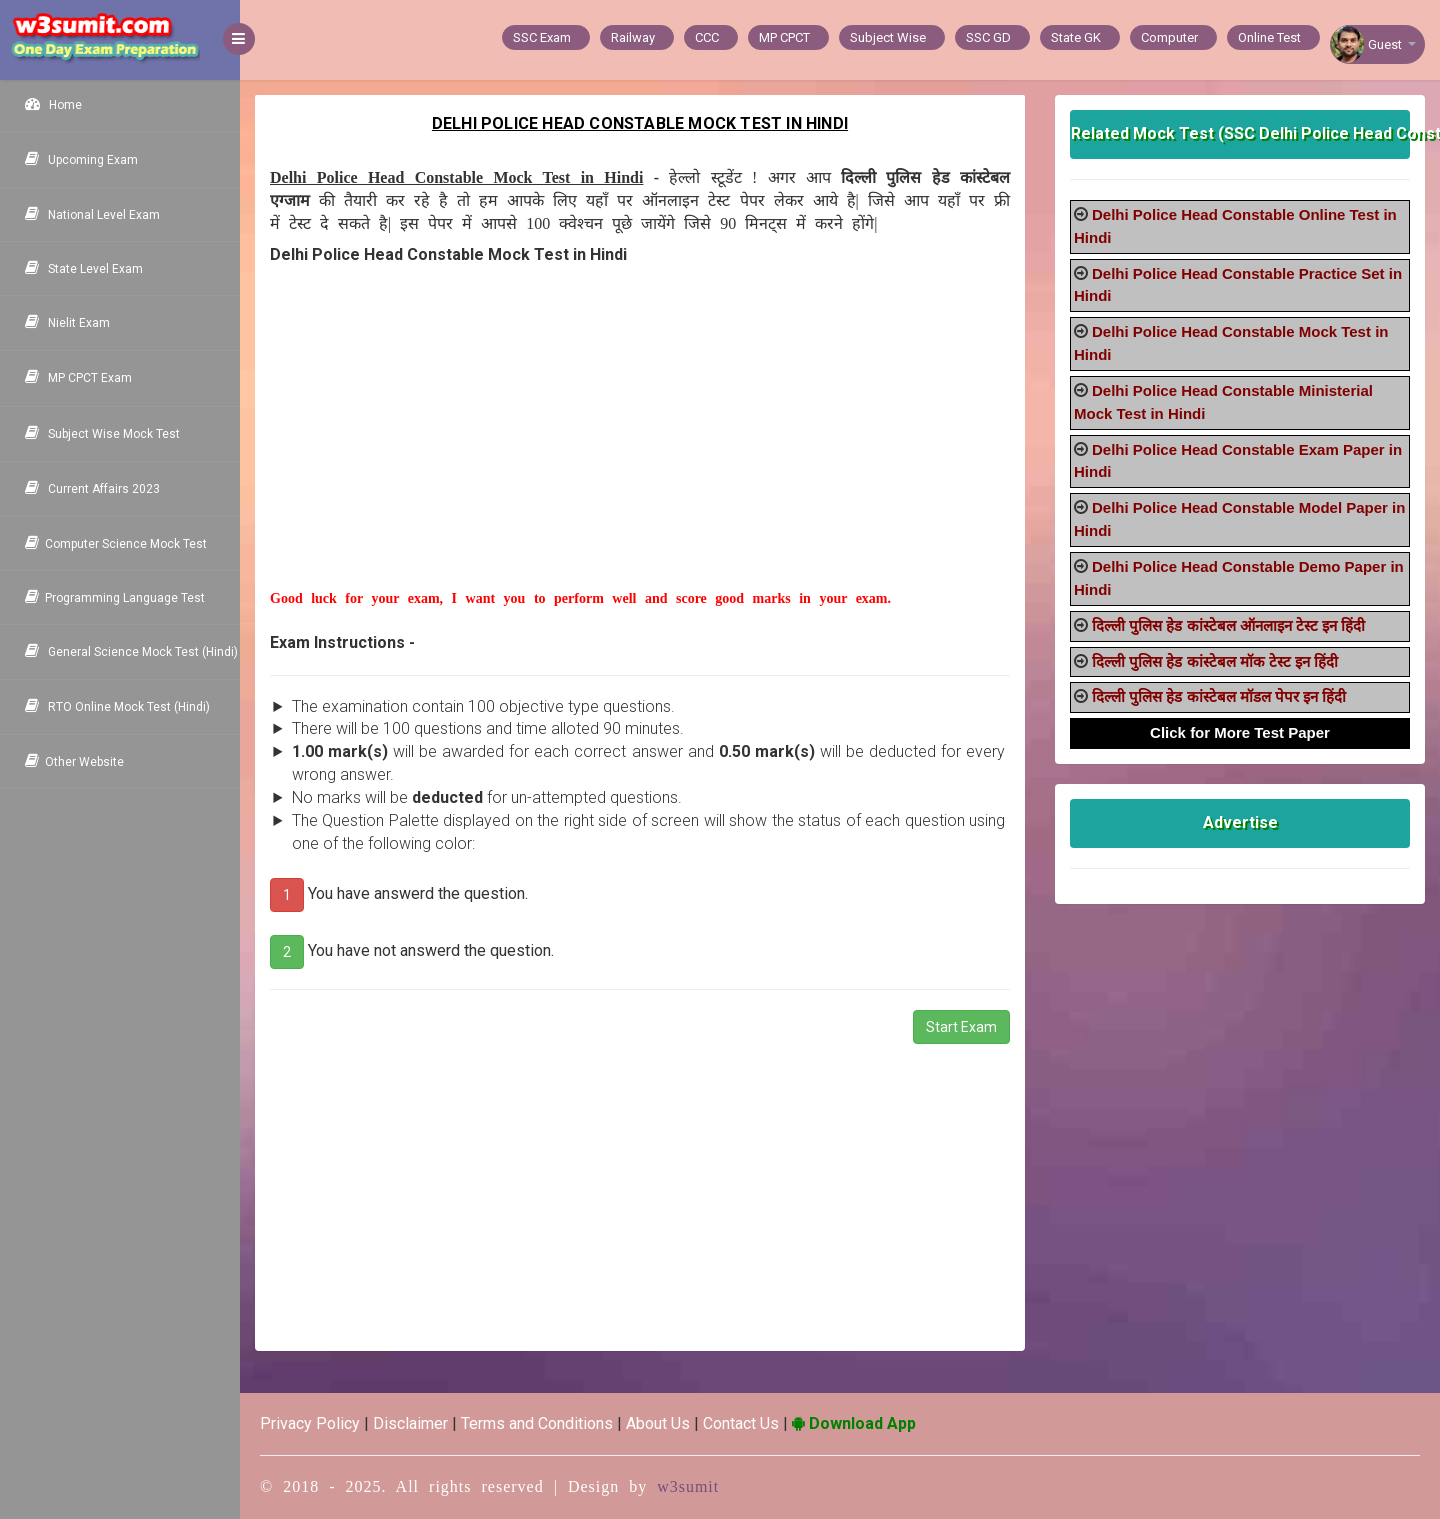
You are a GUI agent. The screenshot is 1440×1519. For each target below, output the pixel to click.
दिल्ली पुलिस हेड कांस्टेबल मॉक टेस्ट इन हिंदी (1215, 661)
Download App (854, 1423)
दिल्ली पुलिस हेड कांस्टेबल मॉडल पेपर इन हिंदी (1219, 696)
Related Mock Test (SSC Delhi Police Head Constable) (1240, 133)
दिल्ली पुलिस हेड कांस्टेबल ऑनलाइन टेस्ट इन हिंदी (1228, 625)
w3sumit (688, 1486)
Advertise (1240, 822)
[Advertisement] (640, 449)
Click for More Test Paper (1240, 732)
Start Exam (961, 1027)
